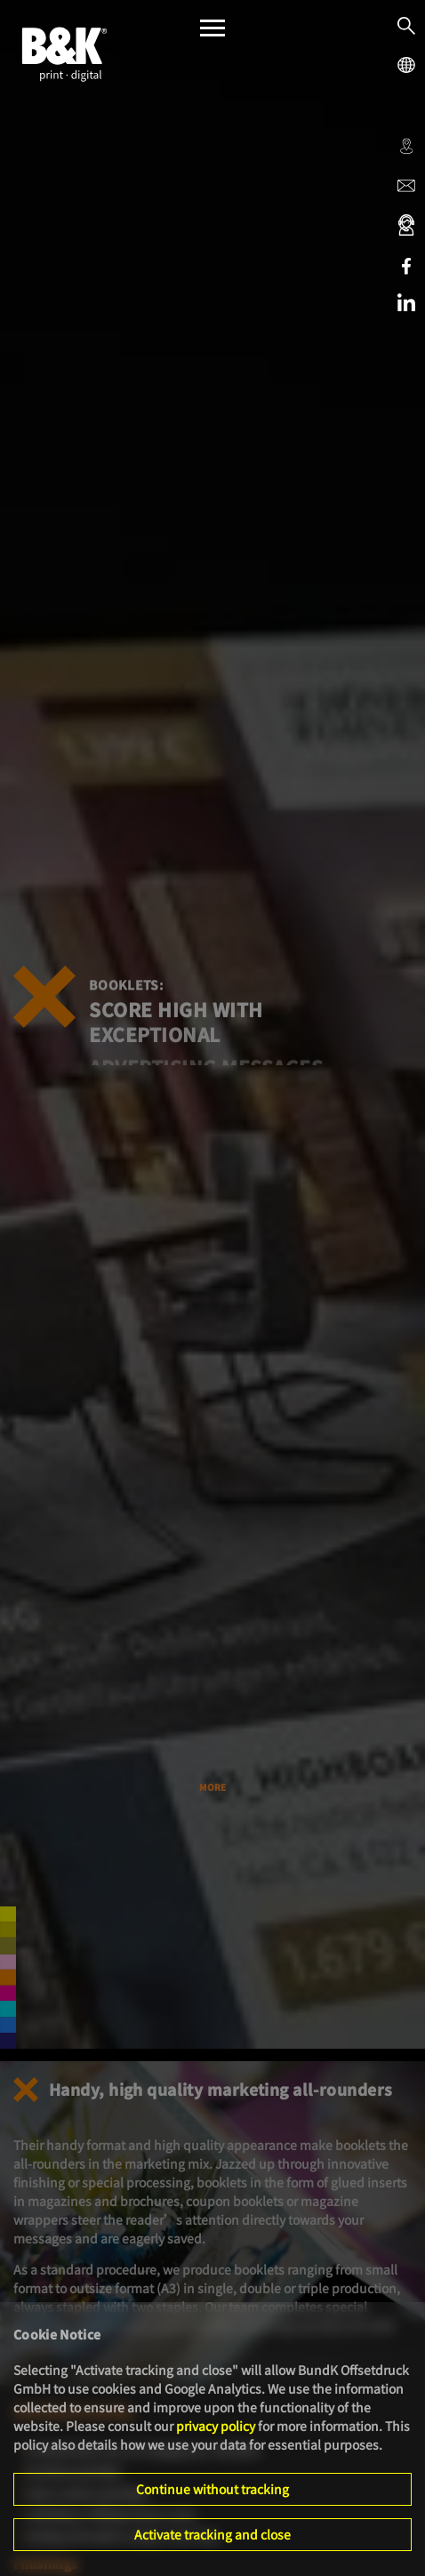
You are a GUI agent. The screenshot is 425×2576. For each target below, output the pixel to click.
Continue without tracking (212, 2489)
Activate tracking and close (212, 2534)
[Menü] (212, 32)
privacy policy (215, 2426)
